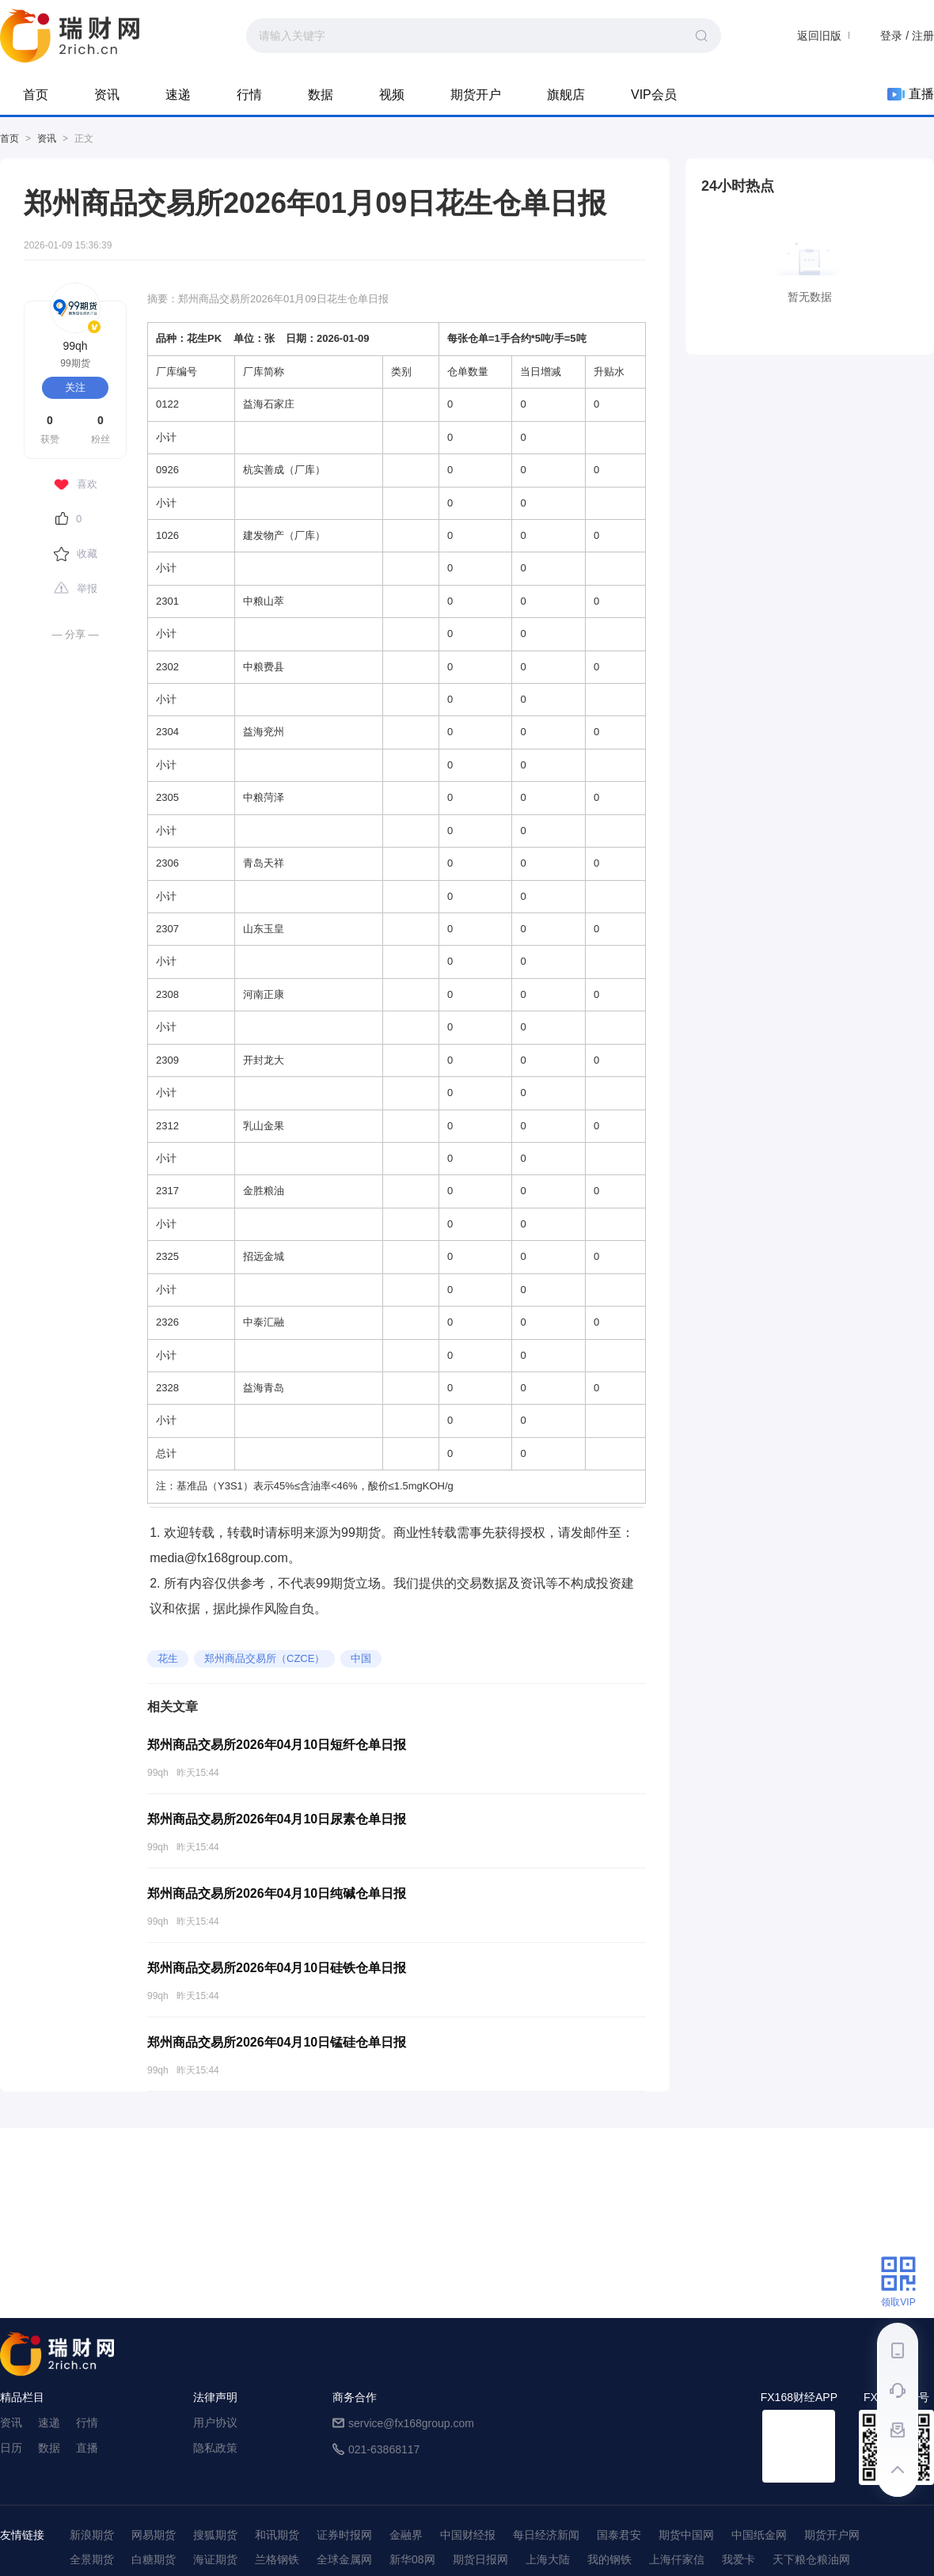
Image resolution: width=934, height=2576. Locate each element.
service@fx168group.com (411, 2423)
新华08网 (412, 2559)
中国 (361, 1658)
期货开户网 (832, 2535)
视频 (391, 94)
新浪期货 (92, 2535)
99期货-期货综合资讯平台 (69, 35)
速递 (178, 94)
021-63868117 (384, 2449)
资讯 (107, 94)
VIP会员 (654, 94)
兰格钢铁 (277, 2559)
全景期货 (92, 2559)
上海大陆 (548, 2559)
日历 (11, 2447)
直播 (910, 94)
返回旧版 (819, 35)
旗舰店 (566, 94)
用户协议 (215, 2422)
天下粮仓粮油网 (811, 2559)
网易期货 (153, 2535)
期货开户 (475, 94)
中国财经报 (467, 2535)
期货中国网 (686, 2535)
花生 (168, 1658)
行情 (249, 94)
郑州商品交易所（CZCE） (264, 1658)
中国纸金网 (759, 2535)
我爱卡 (738, 2559)
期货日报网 (480, 2559)
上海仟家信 (676, 2559)
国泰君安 (619, 2535)
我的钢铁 (609, 2559)
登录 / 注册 (907, 35)
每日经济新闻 (546, 2535)
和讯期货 (277, 2535)
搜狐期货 (215, 2535)
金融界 (406, 2535)
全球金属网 (344, 2559)
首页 (35, 94)
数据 (320, 94)
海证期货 (215, 2559)
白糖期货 (153, 2559)
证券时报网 (344, 2535)
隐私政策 (215, 2447)
